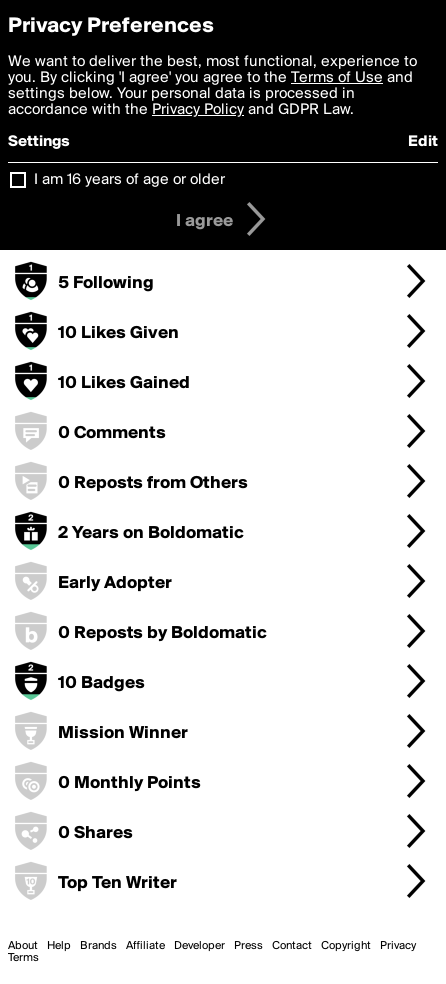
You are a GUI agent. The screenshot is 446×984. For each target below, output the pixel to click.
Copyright (346, 946)
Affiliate (145, 946)
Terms (23, 958)
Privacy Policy (198, 110)
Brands (98, 946)
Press (248, 946)
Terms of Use (337, 78)
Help (59, 946)
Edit (423, 142)
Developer (199, 946)
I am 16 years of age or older (129, 180)
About (23, 946)
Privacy (398, 946)
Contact (292, 946)
